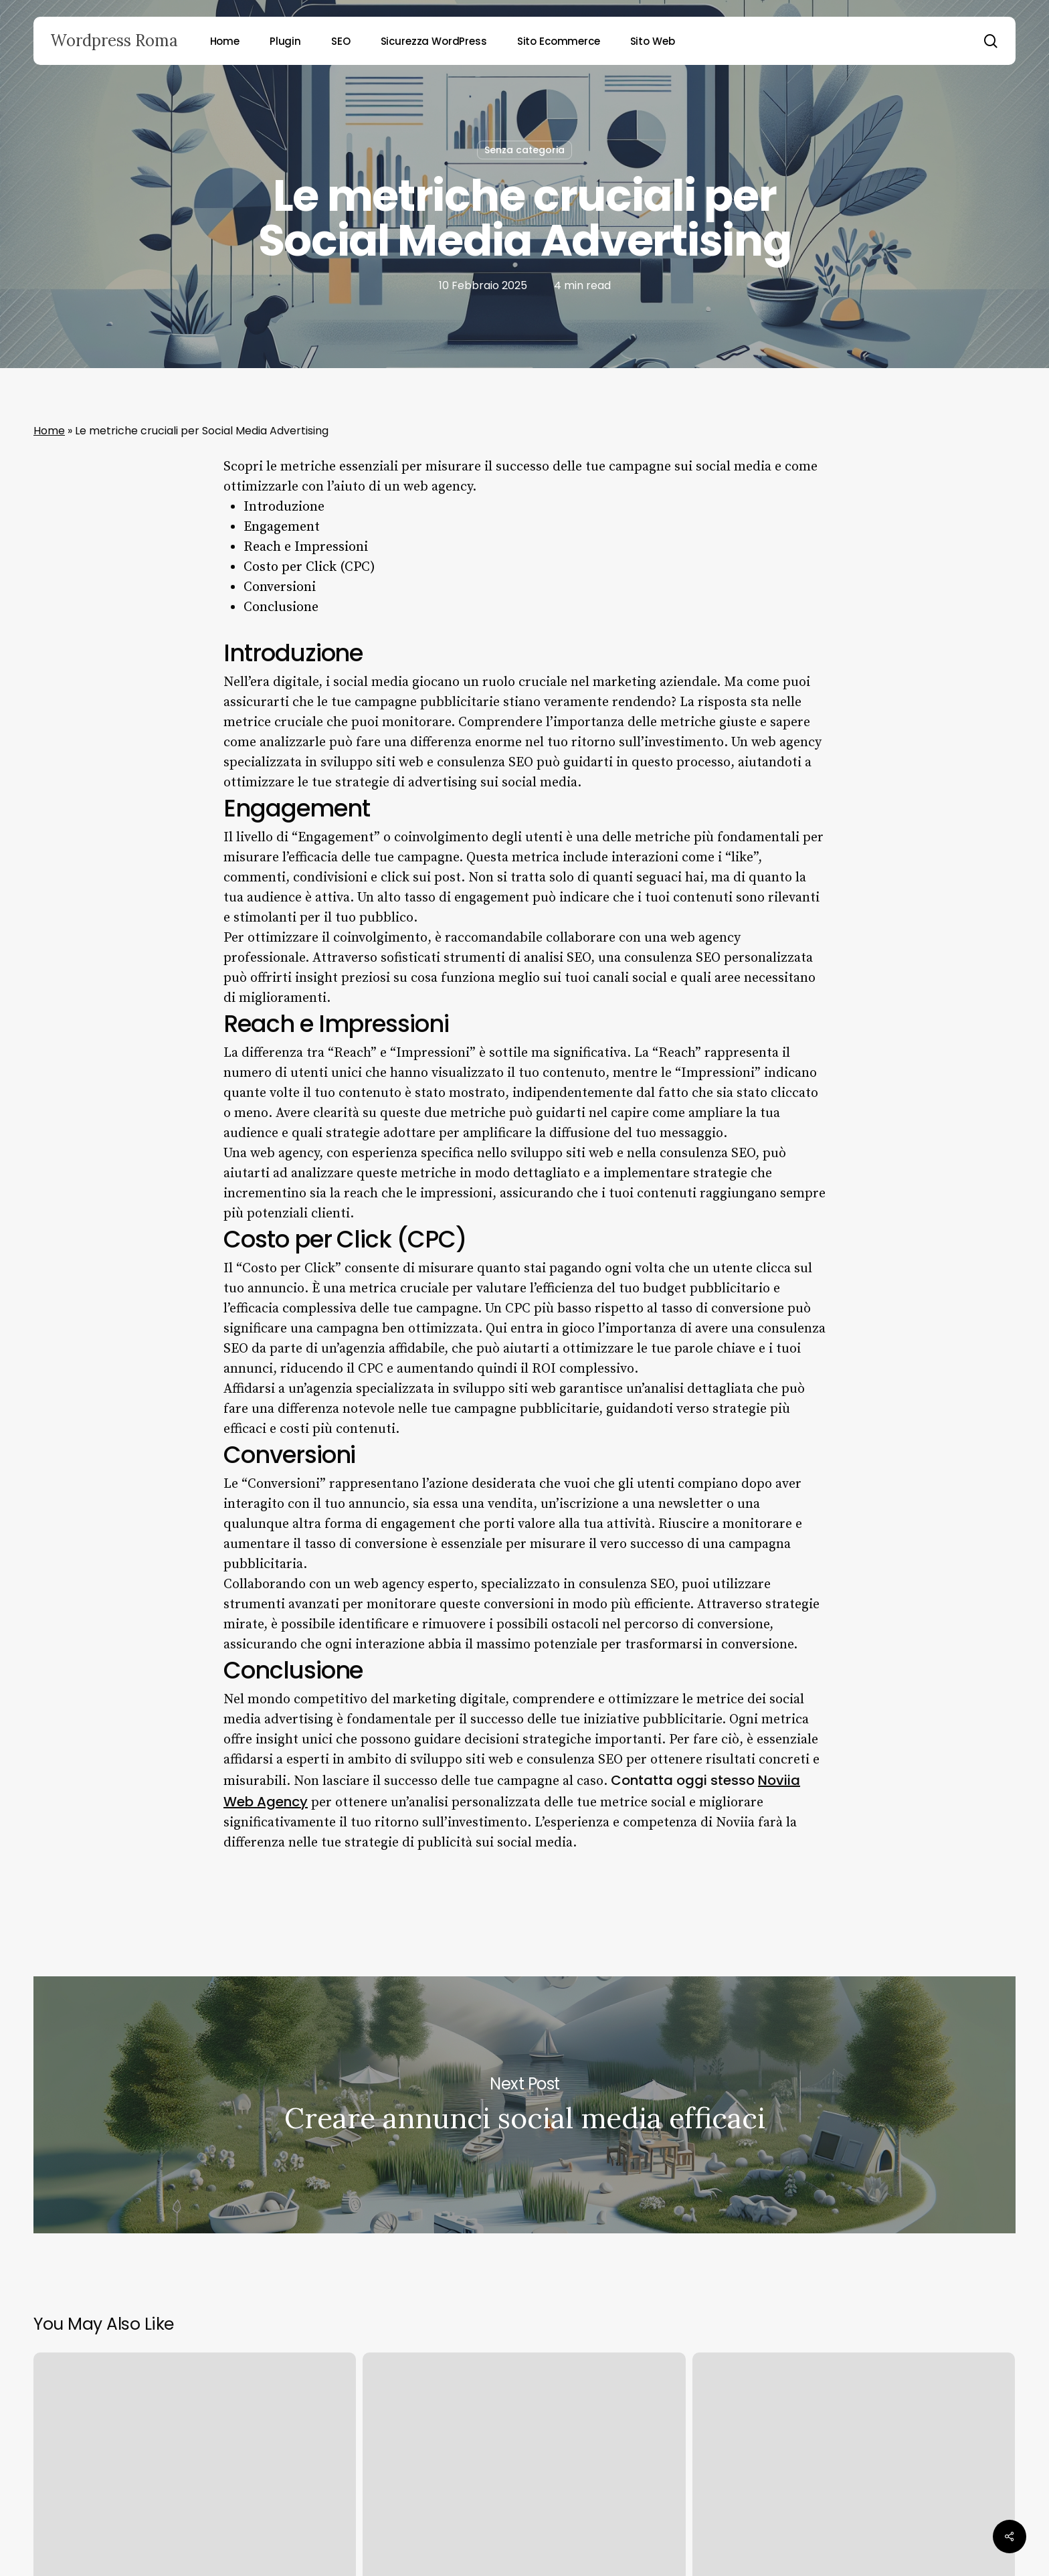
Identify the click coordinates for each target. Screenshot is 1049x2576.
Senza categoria (524, 150)
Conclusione (281, 607)
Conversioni (280, 587)
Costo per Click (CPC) (309, 567)
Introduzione (284, 507)
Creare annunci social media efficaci (524, 2104)
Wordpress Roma (114, 41)
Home (49, 430)
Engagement (282, 527)
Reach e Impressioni (306, 547)
